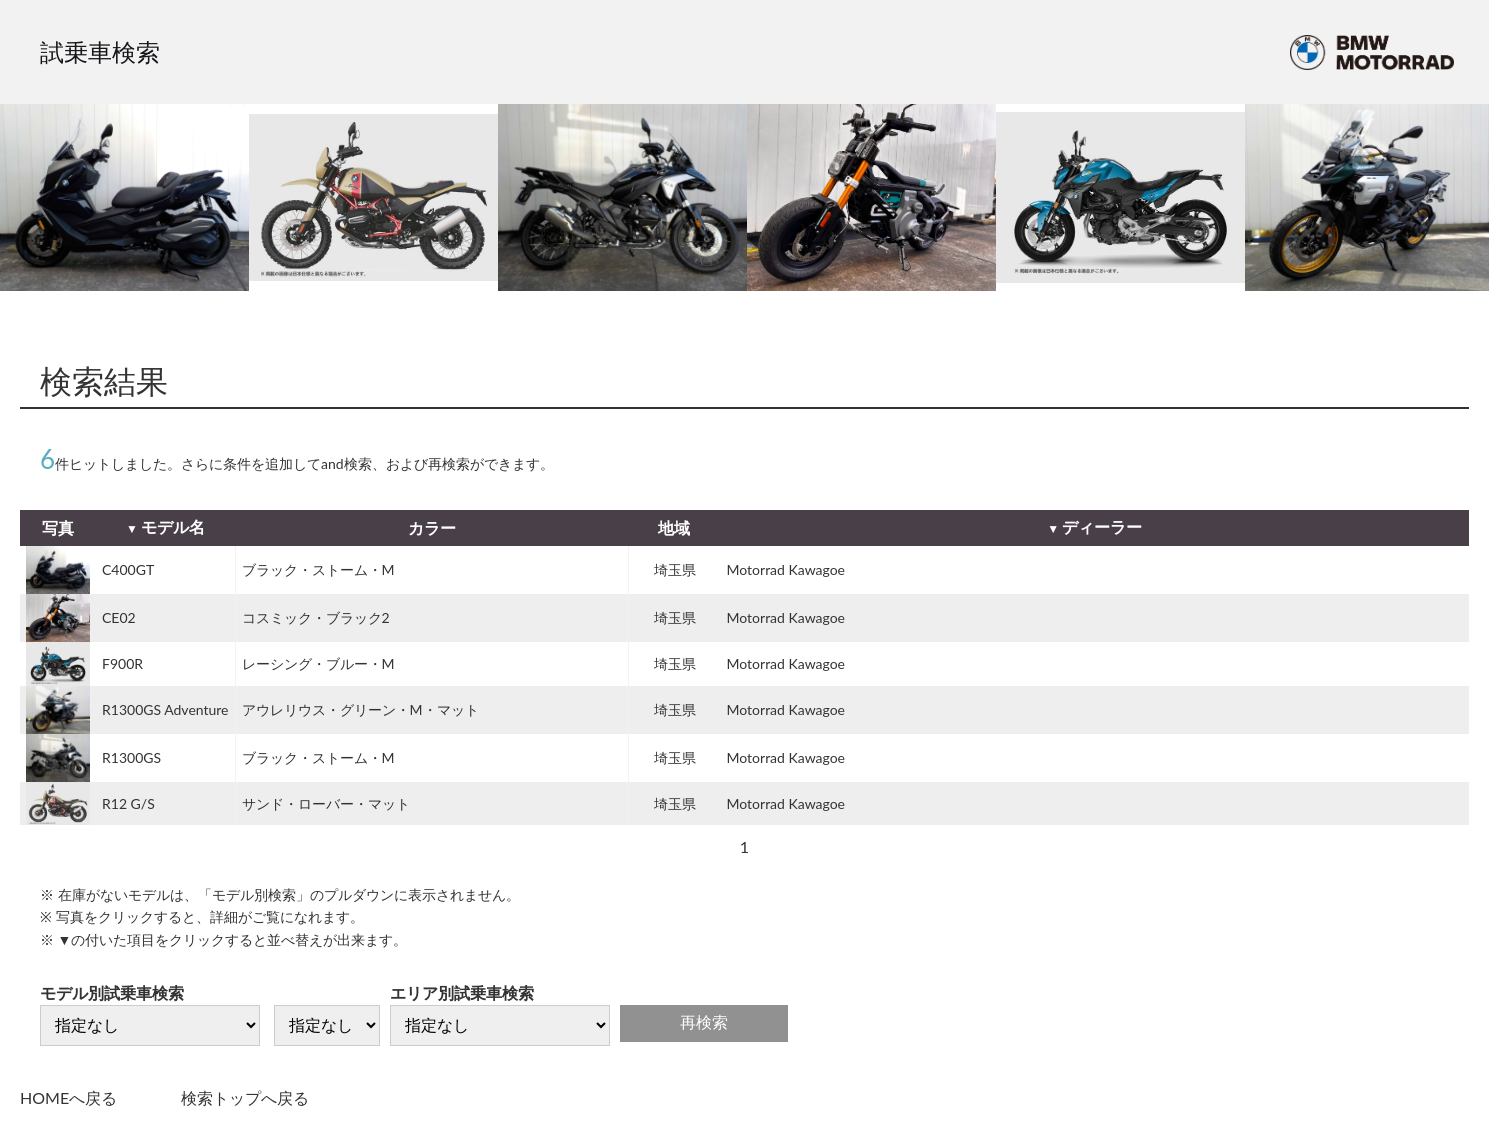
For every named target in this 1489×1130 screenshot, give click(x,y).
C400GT (128, 569)
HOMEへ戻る (68, 1097)
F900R (122, 663)
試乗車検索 (100, 51)
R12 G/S (128, 803)
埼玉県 (675, 569)
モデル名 (173, 526)
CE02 (119, 617)
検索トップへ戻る (245, 1097)
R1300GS (131, 757)
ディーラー (1102, 526)
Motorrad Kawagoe (786, 569)
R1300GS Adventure (165, 709)
